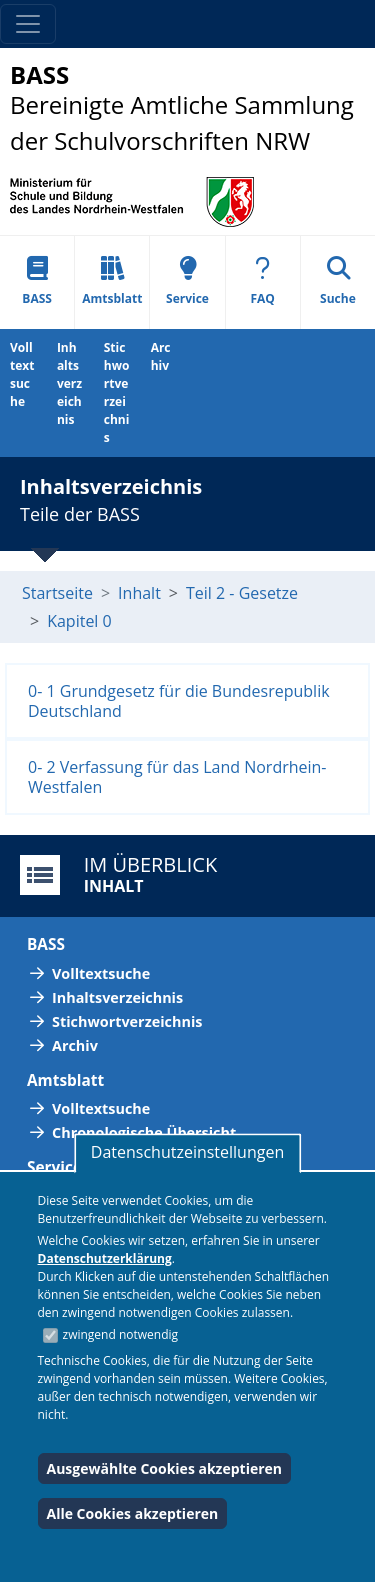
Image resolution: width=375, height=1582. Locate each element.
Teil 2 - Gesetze (242, 593)
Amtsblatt (112, 281)
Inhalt (139, 593)
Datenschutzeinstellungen (187, 1152)
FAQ (263, 281)
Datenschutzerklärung (105, 1258)
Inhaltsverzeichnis (69, 383)
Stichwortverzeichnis (117, 392)
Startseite (57, 593)
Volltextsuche (22, 374)
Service (187, 281)
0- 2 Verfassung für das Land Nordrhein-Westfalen (177, 777)
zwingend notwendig (121, 1334)
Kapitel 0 (79, 621)
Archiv (161, 356)
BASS (37, 281)
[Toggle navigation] (28, 24)
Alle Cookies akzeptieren (133, 1513)
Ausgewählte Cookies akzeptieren (165, 1468)
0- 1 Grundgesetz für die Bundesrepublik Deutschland (179, 701)
